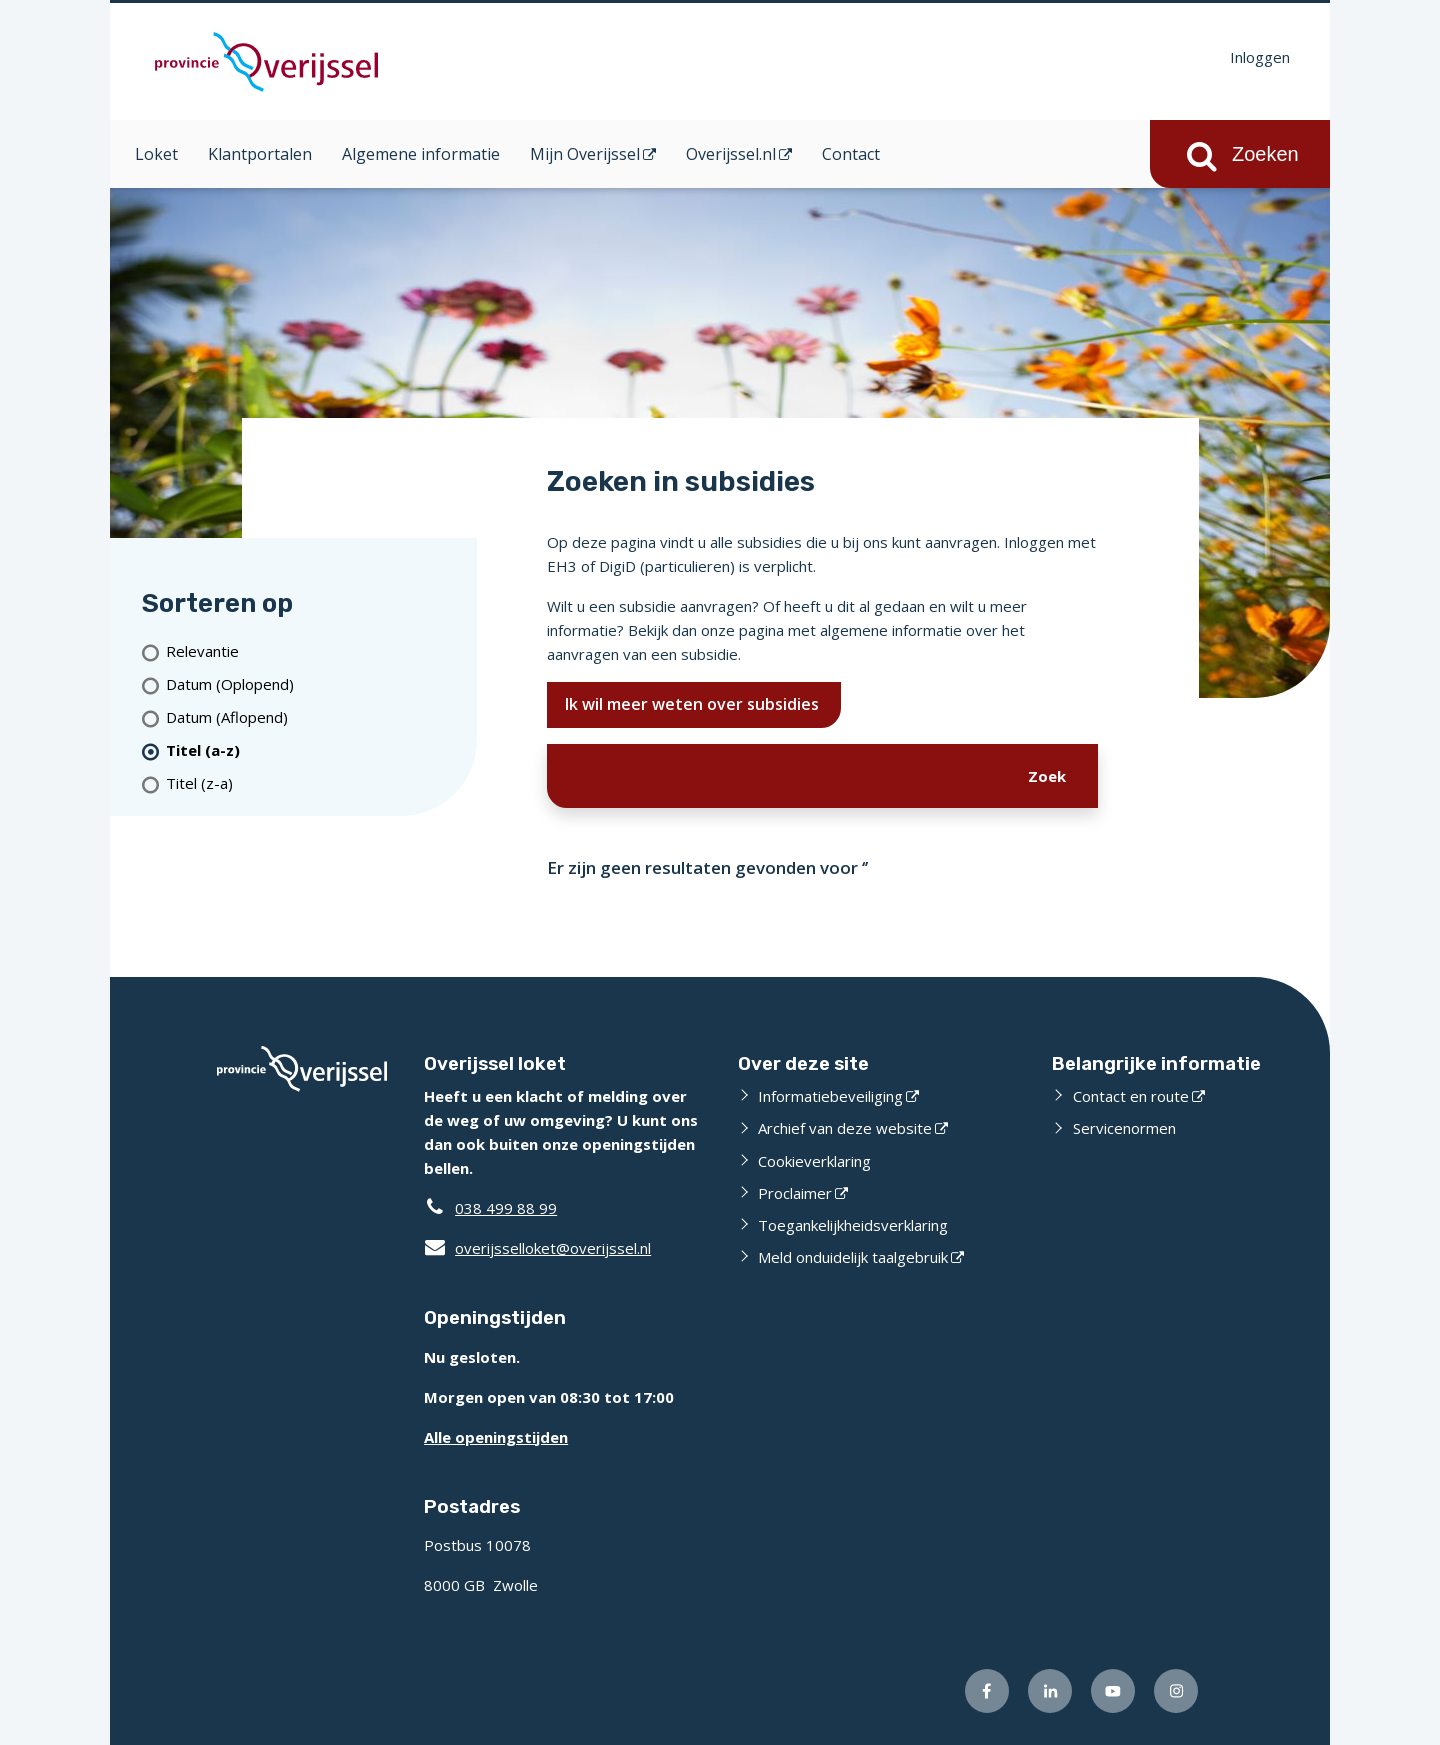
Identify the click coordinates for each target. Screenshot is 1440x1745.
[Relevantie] (313, 651)
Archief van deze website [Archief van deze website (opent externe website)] (845, 1128)
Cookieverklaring (814, 1161)
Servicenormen (1124, 1128)
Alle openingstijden (496, 1437)
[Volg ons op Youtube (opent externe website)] (1113, 1691)
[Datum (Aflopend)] (313, 717)
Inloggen (1260, 57)
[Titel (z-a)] (313, 783)
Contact (851, 154)
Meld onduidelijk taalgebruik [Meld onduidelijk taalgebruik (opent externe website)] (853, 1257)
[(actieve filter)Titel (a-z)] (313, 750)
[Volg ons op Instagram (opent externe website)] (1176, 1691)
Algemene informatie (421, 154)
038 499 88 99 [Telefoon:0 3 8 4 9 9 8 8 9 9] (506, 1208)
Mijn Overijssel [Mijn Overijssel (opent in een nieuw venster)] (585, 154)
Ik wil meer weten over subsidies (694, 704)
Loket (156, 154)
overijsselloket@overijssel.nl (537, 1248)
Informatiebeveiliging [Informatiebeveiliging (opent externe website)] (830, 1096)
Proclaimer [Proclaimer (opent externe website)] (795, 1193)
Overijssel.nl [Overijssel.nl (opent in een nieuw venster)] (731, 154)
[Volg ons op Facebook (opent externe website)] (987, 1691)
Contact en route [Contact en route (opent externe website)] (1131, 1096)
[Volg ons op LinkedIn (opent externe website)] (1050, 1691)
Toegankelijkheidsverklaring (853, 1225)
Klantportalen (260, 154)
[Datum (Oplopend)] (313, 684)
